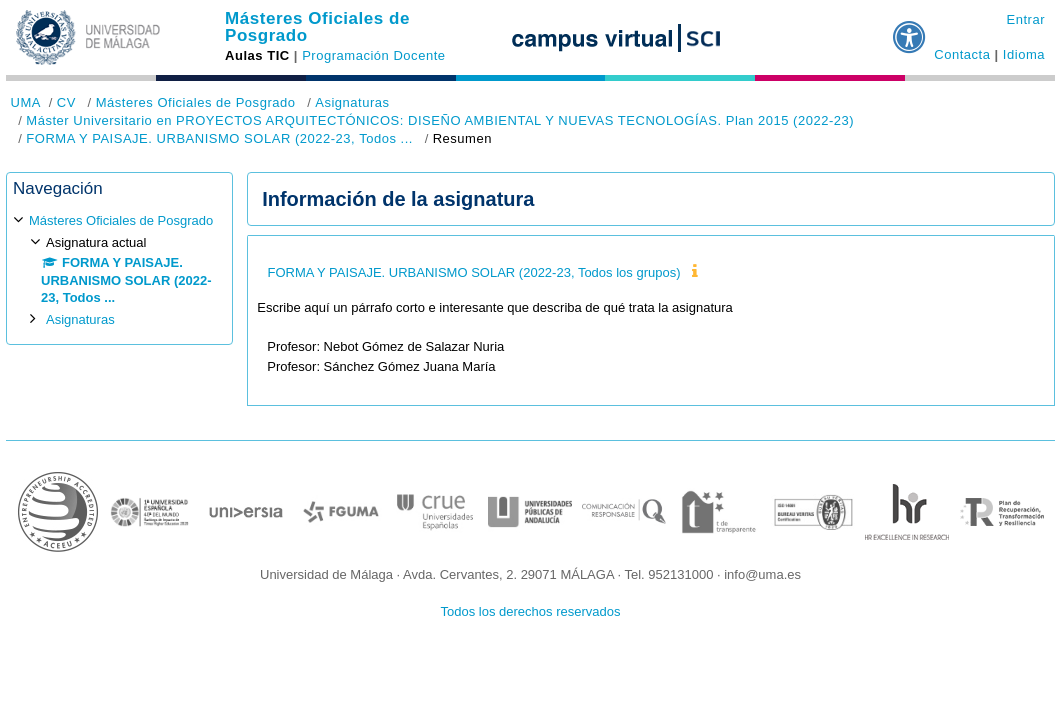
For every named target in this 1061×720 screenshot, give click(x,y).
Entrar (1025, 19)
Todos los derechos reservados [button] (531, 611)
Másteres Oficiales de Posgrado (317, 27)
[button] (910, 29)
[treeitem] (119, 269)
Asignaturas (352, 102)
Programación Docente (373, 55)
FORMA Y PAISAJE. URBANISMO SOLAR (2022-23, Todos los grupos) (473, 272)
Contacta (962, 54)
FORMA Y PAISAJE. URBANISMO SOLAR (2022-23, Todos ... (219, 138)
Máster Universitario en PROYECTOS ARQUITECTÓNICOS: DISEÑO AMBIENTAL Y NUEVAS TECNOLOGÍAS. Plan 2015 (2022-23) (440, 120)
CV (66, 102)
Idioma (1024, 54)
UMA (26, 102)
